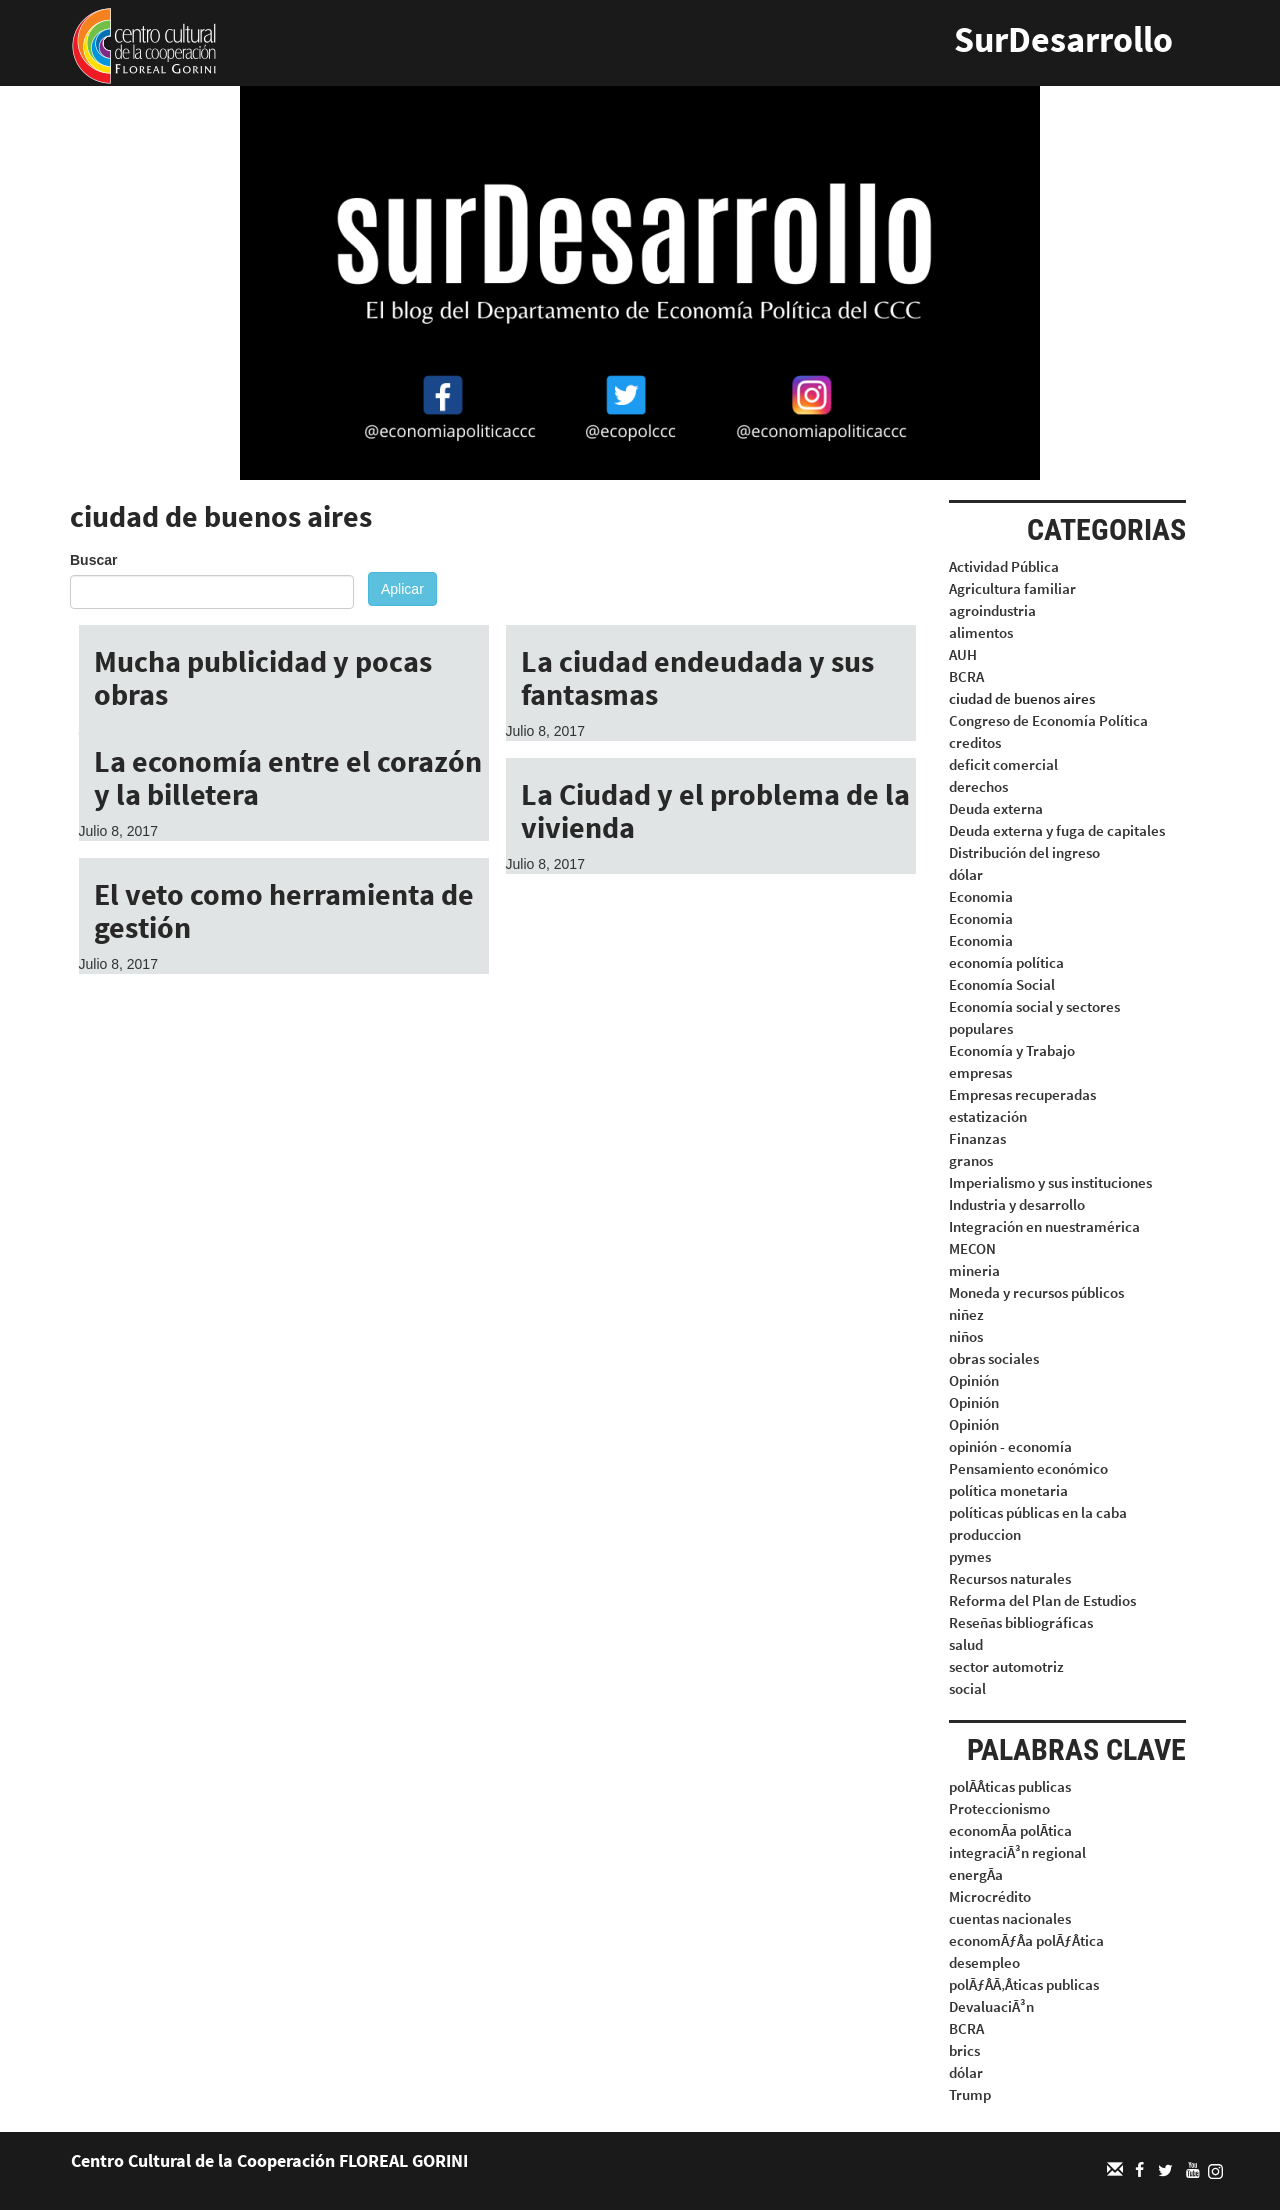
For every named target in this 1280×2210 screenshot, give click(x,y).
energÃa (976, 1874)
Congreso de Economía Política (1048, 720)
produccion (985, 1534)
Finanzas (977, 1138)
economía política (1006, 962)
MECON (972, 1248)
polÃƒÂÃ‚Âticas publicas (1024, 1984)
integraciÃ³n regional (1017, 1852)
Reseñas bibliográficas (1021, 1622)
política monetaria (1008, 1490)
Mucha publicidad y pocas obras (263, 677)
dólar (966, 874)
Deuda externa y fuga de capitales (1057, 830)
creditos (975, 742)
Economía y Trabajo (1012, 1050)
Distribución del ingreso (1024, 852)
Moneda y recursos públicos (1036, 1292)
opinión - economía (1010, 1446)
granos (971, 1160)
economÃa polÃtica (1010, 1830)
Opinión (974, 1380)
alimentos (981, 632)
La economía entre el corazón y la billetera (288, 777)
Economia (981, 896)
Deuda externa (996, 808)
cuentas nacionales (1010, 1918)
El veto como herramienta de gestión (284, 910)
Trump (970, 2094)
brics (964, 2050)
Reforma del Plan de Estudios (1042, 1600)
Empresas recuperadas (1022, 1094)
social (967, 1688)
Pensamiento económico (1028, 1468)
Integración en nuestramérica (1044, 1226)
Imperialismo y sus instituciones (1050, 1182)
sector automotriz (1006, 1666)
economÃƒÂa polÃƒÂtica (1026, 1940)
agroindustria (992, 610)
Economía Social (1002, 984)
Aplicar (402, 589)
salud (966, 1644)
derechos (978, 786)
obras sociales (994, 1358)
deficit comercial (1003, 764)
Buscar (93, 560)
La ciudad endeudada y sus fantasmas (697, 677)
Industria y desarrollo (1017, 1204)
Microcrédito (990, 1896)
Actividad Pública (1004, 566)
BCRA (966, 676)
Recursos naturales (1010, 1578)
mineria (974, 1270)
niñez (966, 1314)
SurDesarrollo (1063, 39)
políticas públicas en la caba (1038, 1512)
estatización (988, 1116)
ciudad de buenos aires (1022, 698)
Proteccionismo (999, 1808)
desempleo (984, 1962)
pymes (970, 1556)
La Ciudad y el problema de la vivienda (715, 810)
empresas (980, 1072)
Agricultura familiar (1012, 588)
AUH (963, 654)
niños (966, 1336)
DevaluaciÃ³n (991, 2006)
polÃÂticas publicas (1010, 1786)
